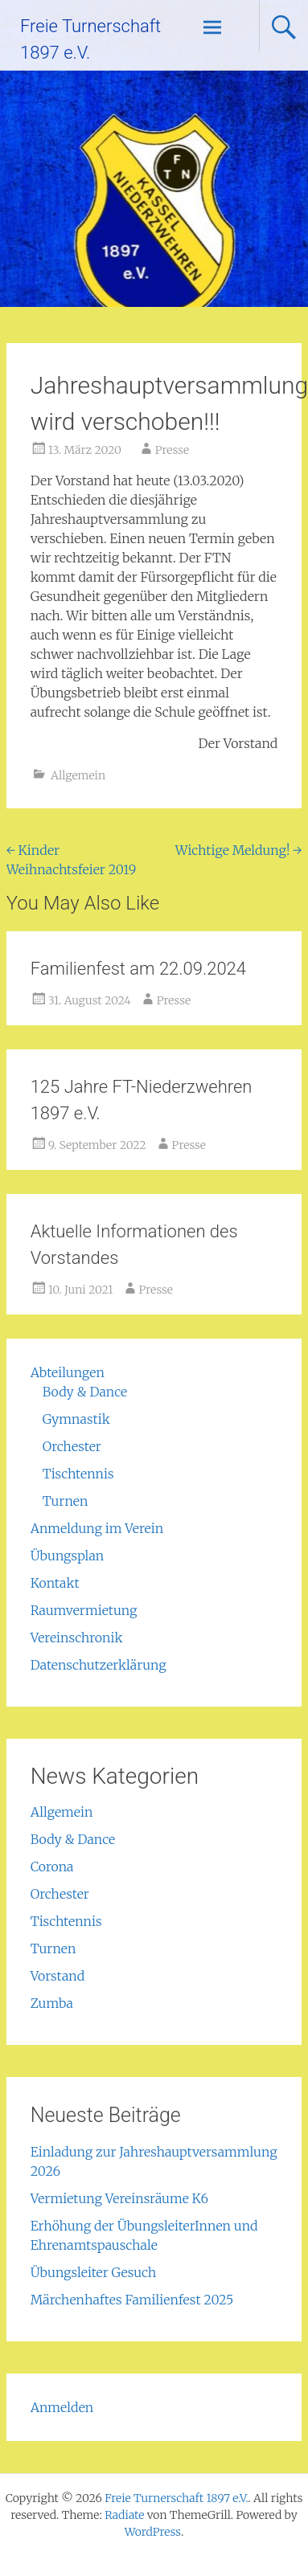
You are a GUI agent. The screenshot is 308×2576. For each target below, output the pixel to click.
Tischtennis (78, 1474)
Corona (52, 1866)
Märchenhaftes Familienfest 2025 (132, 2300)
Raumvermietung (84, 1610)
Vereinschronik (77, 1637)
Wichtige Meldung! (238, 850)
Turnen (65, 1501)
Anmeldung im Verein (97, 1528)
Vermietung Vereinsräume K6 (119, 2198)
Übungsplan (68, 1556)
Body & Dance (85, 1392)
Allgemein (78, 775)
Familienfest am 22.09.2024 (138, 969)
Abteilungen (68, 1372)
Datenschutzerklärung (98, 1665)
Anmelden (62, 2407)
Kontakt (55, 1583)
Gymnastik (76, 1419)
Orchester (72, 1446)
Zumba (52, 2003)
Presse (172, 450)
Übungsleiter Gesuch (94, 2272)
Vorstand (58, 1976)
